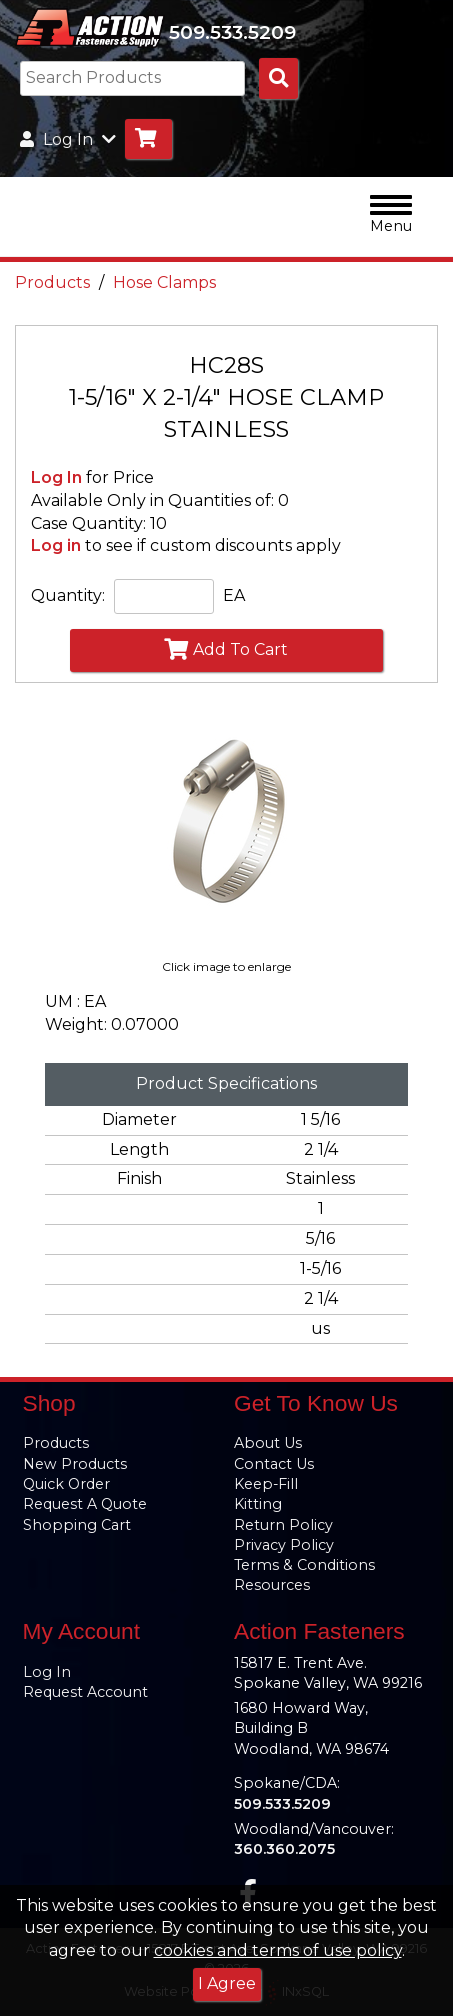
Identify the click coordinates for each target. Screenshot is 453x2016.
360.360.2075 (284, 1849)
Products (52, 282)
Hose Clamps (164, 282)
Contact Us (274, 1464)
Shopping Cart (77, 1525)
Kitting (258, 1504)
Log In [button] (68, 139)
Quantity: (68, 595)
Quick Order (66, 1484)
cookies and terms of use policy (278, 1950)
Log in (56, 545)
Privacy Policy (284, 1545)
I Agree (227, 1983)
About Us (268, 1443)
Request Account (85, 1692)
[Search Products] (278, 78)
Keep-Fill (266, 1484)
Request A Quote (85, 1504)
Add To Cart (226, 649)
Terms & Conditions (304, 1565)
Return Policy (283, 1525)
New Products (75, 1464)
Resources (272, 1585)
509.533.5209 (232, 32)
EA (234, 595)
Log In (56, 477)
